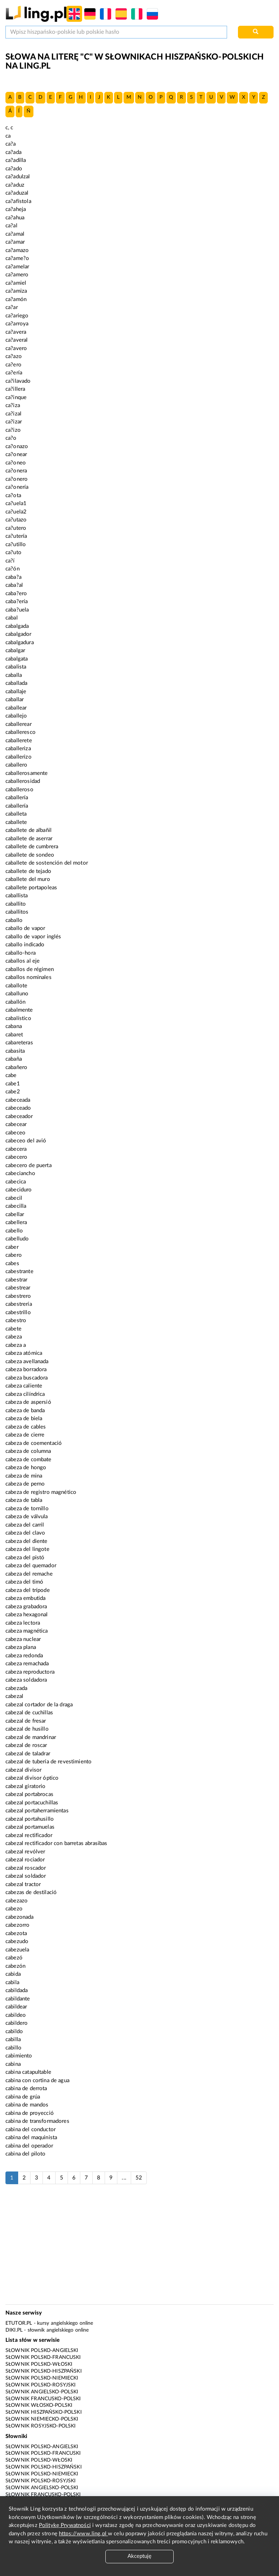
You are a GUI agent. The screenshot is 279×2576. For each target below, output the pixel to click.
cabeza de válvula (26, 1516)
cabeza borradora (25, 1369)
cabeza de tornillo (27, 1508)
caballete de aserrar (28, 838)
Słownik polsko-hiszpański (43, 2371)
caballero (16, 765)
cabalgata (16, 659)
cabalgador (18, 634)
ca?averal (16, 340)
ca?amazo (17, 250)
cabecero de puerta (28, 1165)
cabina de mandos (26, 2105)
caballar (14, 699)
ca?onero (16, 479)
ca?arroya (16, 323)
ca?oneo (15, 463)
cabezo (14, 1908)
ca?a (10, 144)
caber (12, 1247)
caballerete (18, 740)
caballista (16, 895)
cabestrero (18, 1296)
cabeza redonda (24, 1655)
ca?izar (13, 421)
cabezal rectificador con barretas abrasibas (56, 1843)
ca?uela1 (16, 503)
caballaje (15, 691)
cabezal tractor (23, 1884)
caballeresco (20, 732)
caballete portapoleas (31, 887)
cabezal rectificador (28, 1835)
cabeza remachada (27, 1663)
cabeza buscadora (26, 1378)
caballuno (16, 993)
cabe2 (12, 1091)
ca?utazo (16, 520)
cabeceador (19, 1116)
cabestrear (18, 1288)
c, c (9, 127)
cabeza (13, 1337)
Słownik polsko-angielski (41, 2350)
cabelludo (17, 1239)
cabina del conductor (30, 2129)
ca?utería (16, 536)
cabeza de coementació (33, 1443)
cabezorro (17, 1925)
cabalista (15, 667)
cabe (11, 1075)
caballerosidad (22, 781)
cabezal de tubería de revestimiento (48, 1761)
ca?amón (16, 299)
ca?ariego (16, 315)
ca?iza (12, 405)
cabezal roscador (25, 1868)
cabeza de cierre (24, 1435)
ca (8, 136)
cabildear (16, 2007)
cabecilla (15, 1206)
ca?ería (13, 372)
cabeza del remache (29, 1574)
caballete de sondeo (29, 855)
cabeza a (15, 1345)
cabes (12, 1263)
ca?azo (13, 356)
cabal (11, 618)
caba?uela (17, 610)
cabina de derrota (26, 2088)
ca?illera (15, 389)
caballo (14, 920)
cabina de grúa (22, 2097)
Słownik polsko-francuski (43, 2357)
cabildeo (15, 2015)
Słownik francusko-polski (43, 2398)
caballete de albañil (28, 830)
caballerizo (18, 757)
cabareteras (19, 1042)
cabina (13, 2064)
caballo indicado (24, 944)
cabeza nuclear (23, 1639)
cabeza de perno (25, 1484)
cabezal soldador (25, 1876)
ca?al (11, 225)
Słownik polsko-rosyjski (40, 2385)
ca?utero (15, 528)
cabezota (16, 1933)
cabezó (14, 1958)
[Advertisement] (139, 2248)
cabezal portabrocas (29, 1794)
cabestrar (16, 1280)
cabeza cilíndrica (25, 1394)
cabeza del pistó (24, 1557)
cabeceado (18, 1108)
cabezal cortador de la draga (39, 1704)
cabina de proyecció (29, 2113)
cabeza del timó (24, 1582)
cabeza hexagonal (26, 1614)
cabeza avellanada (27, 1361)
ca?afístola (18, 201)
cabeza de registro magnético (40, 1492)
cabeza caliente (23, 1386)
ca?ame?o (17, 258)
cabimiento (18, 2056)
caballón (15, 1002)
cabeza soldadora (26, 1680)
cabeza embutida (25, 1598)
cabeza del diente (26, 1541)
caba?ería (16, 601)
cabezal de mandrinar (30, 1737)
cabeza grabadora (26, 1606)
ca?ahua (14, 217)
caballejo (16, 716)
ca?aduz (14, 185)
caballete (16, 822)
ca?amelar (17, 266)
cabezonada (19, 1917)
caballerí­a (16, 806)
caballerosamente (26, 773)
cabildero (16, 2023)
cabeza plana (20, 1647)
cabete (13, 1329)
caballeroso (19, 789)
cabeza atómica (23, 1353)
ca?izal (13, 414)
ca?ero (13, 364)
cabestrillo (18, 1312)
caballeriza (18, 748)
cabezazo (16, 1900)
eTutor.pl (18, 2323)
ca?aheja (15, 209)
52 (139, 2178)
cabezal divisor (23, 1770)
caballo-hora (20, 953)
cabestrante (19, 1271)
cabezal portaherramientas (37, 1810)
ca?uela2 (16, 512)
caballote (16, 985)
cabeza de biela (23, 1418)
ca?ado (13, 168)
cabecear (16, 1124)
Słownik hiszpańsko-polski (43, 2412)
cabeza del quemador (30, 1565)
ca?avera (15, 332)
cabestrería (18, 1304)
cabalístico (18, 1018)
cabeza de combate (28, 1459)
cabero (13, 1255)
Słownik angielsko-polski (41, 2391)
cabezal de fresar (25, 1721)
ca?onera (16, 471)
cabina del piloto (25, 2154)
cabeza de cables (25, 1427)
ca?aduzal (16, 193)
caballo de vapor (25, 928)
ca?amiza (16, 291)
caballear (16, 708)
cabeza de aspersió (28, 1402)
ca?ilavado (18, 381)
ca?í (10, 561)
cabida (13, 1974)
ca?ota (13, 495)
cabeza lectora (22, 1623)
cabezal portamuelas (29, 1827)
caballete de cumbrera (31, 846)
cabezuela (17, 1950)
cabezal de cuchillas (29, 1712)
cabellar (14, 1214)
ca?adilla (15, 160)
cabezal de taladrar (27, 1753)
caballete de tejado (28, 871)
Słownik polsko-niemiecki (41, 2378)
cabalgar (15, 650)
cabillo (13, 2048)
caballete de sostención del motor (46, 863)
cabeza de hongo (25, 1467)
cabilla (13, 2039)
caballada (16, 683)
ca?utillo (15, 544)
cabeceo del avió (25, 1140)
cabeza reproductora (29, 1672)
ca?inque (16, 397)
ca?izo (13, 430)
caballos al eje (22, 961)
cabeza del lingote (27, 1549)
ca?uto (13, 552)
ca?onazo (16, 446)
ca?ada (13, 152)
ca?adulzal (17, 176)
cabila (12, 1982)
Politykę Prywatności (65, 2525)
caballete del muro (27, 879)
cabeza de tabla (23, 1500)
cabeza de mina (23, 1476)
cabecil (13, 1198)
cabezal (14, 1696)
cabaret (14, 1034)
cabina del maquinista (31, 2137)
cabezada (16, 1688)
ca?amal (14, 234)
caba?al (14, 585)
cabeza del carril (24, 1525)
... (124, 2178)
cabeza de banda (25, 1410)
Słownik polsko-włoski (38, 2364)
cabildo (14, 2031)
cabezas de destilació (31, 1892)
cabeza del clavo (25, 1533)
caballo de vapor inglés (33, 936)
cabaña (13, 1059)
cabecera (16, 1149)
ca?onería (16, 487)
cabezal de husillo (27, 1729)
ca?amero (16, 274)
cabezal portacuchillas (31, 1802)
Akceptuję (139, 2556)
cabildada (16, 1990)
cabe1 (12, 1083)
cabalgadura (19, 642)
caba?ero (16, 593)
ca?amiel (15, 283)
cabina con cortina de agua (37, 2080)
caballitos (17, 912)
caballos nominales (28, 977)
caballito (15, 904)
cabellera (16, 1222)
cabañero (16, 1067)
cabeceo (15, 1132)
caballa (13, 675)
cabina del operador (29, 2146)
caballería (16, 797)
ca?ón (12, 569)
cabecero (16, 1157)
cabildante (17, 1999)
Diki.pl (14, 2330)
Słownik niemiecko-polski (41, 2419)
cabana (13, 1026)
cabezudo (16, 1941)
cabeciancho (20, 1173)
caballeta (16, 814)
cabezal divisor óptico (31, 1778)
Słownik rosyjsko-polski (40, 2426)
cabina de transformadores (37, 2121)
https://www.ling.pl (83, 2533)
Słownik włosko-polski (38, 2405)
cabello (14, 1231)
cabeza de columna (28, 1451)
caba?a (13, 577)
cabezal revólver (25, 1851)
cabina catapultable (28, 2072)
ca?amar (15, 242)
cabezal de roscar (26, 1745)
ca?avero (16, 348)
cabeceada (17, 1100)
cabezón (15, 1966)
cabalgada (17, 626)
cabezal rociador (25, 1859)
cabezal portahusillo (29, 1819)
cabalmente (19, 1010)
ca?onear (16, 454)
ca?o (11, 438)
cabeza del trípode (27, 1590)
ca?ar (11, 307)
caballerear (18, 724)
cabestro (15, 1320)
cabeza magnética (26, 1631)
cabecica (15, 1182)
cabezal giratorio (25, 1786)
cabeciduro (18, 1189)
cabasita (15, 1051)
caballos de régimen (29, 969)
